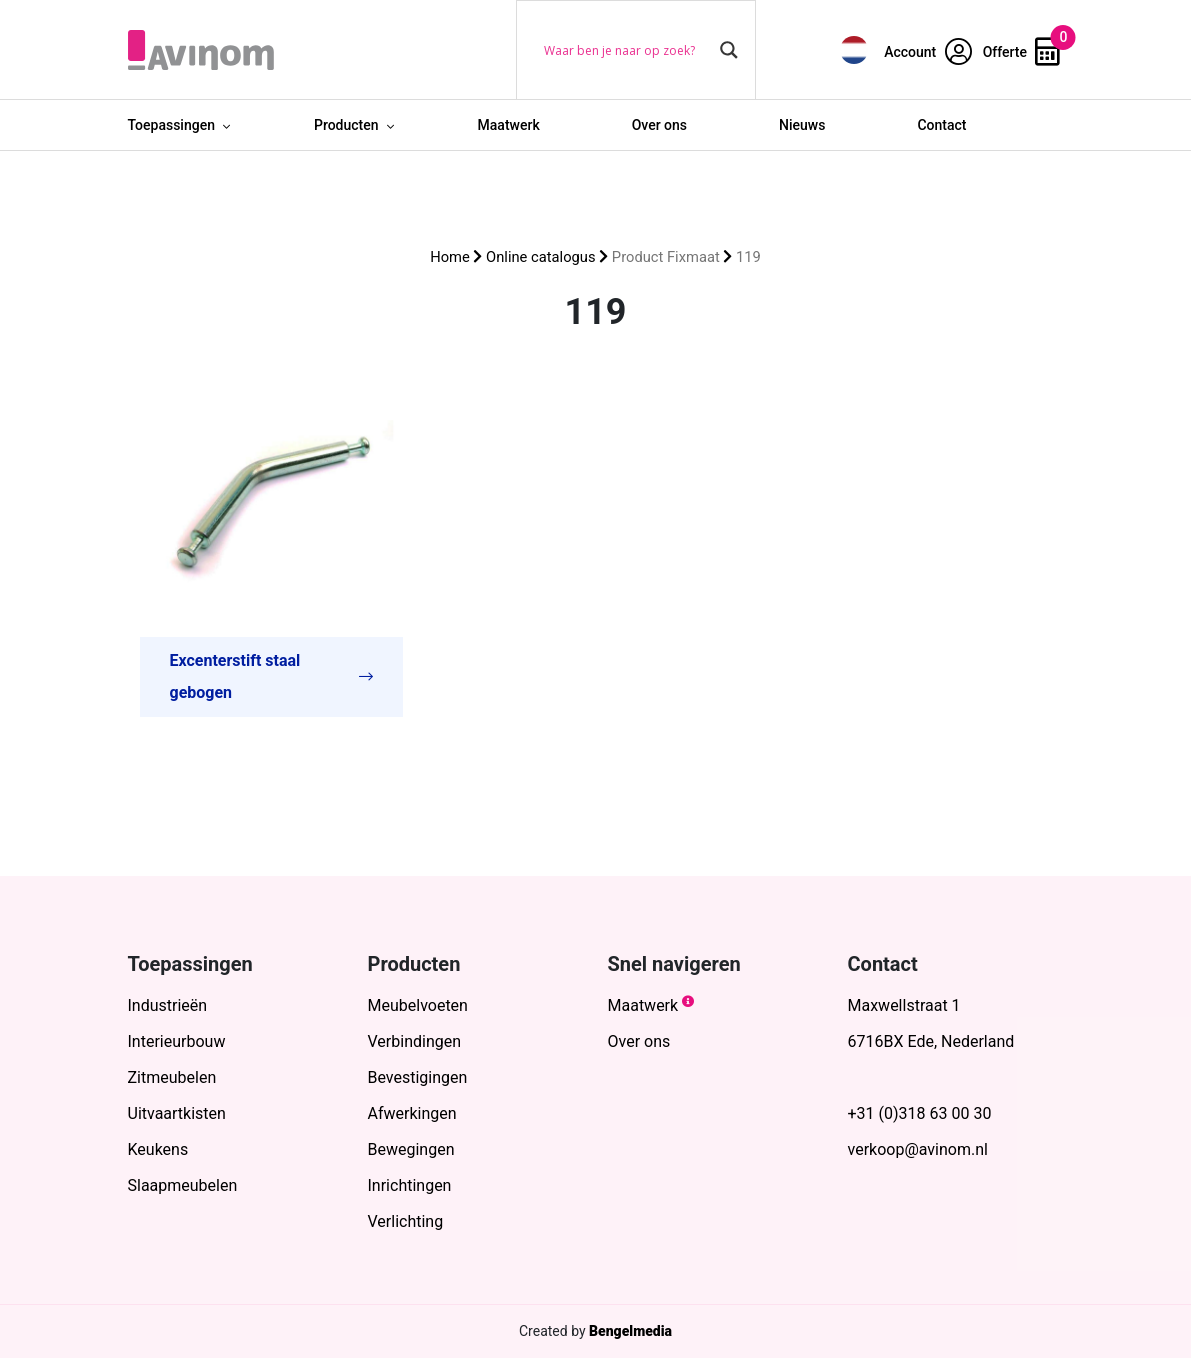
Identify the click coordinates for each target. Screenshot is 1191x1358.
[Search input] (627, 50)
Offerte (1022, 52)
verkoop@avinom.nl (918, 1149)
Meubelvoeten (418, 1005)
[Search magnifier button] (729, 50)
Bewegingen (411, 1149)
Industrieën (168, 1005)
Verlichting (406, 1221)
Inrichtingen (410, 1185)
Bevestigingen (418, 1077)
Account (928, 52)
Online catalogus (540, 257)
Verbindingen (415, 1041)
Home (450, 257)
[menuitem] (854, 49)
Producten (346, 125)
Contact (941, 125)
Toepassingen (171, 125)
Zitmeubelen (172, 1077)
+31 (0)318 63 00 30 (920, 1113)
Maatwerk (509, 125)
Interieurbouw (177, 1041)
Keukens (158, 1149)
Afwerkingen (412, 1113)
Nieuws (802, 125)
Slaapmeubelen (183, 1185)
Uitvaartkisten (177, 1113)
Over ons (659, 125)
